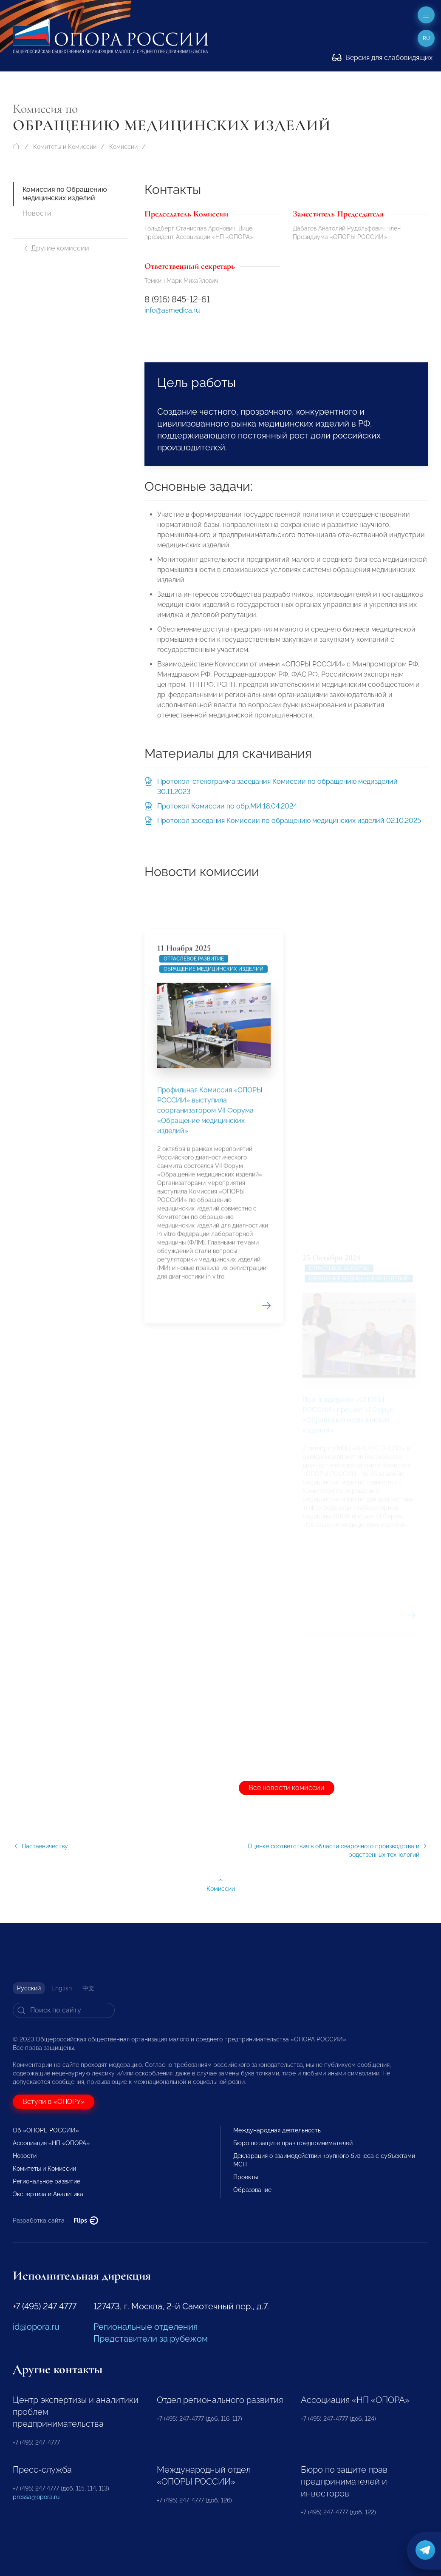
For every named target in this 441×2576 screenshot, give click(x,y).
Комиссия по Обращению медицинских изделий (65, 193)
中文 (88, 1988)
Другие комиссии (56, 248)
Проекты (245, 2177)
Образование (252, 2189)
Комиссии (123, 146)
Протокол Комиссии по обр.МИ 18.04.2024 (227, 806)
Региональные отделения (145, 2327)
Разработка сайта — (55, 2220)
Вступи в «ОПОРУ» (54, 2102)
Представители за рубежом (150, 2339)
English (61, 1988)
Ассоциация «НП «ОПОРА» (51, 2143)
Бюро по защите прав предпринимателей (293, 2143)
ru (426, 38)
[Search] (64, 2010)
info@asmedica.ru (172, 310)
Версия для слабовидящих (382, 58)
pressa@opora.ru (36, 2496)
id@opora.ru (36, 2327)
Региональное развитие (46, 2181)
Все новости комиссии (287, 1788)
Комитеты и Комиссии (64, 146)
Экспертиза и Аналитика (48, 2194)
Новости (37, 213)
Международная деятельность (277, 2130)
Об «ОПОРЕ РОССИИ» (46, 2130)
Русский (29, 1988)
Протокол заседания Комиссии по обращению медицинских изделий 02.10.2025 (289, 821)
